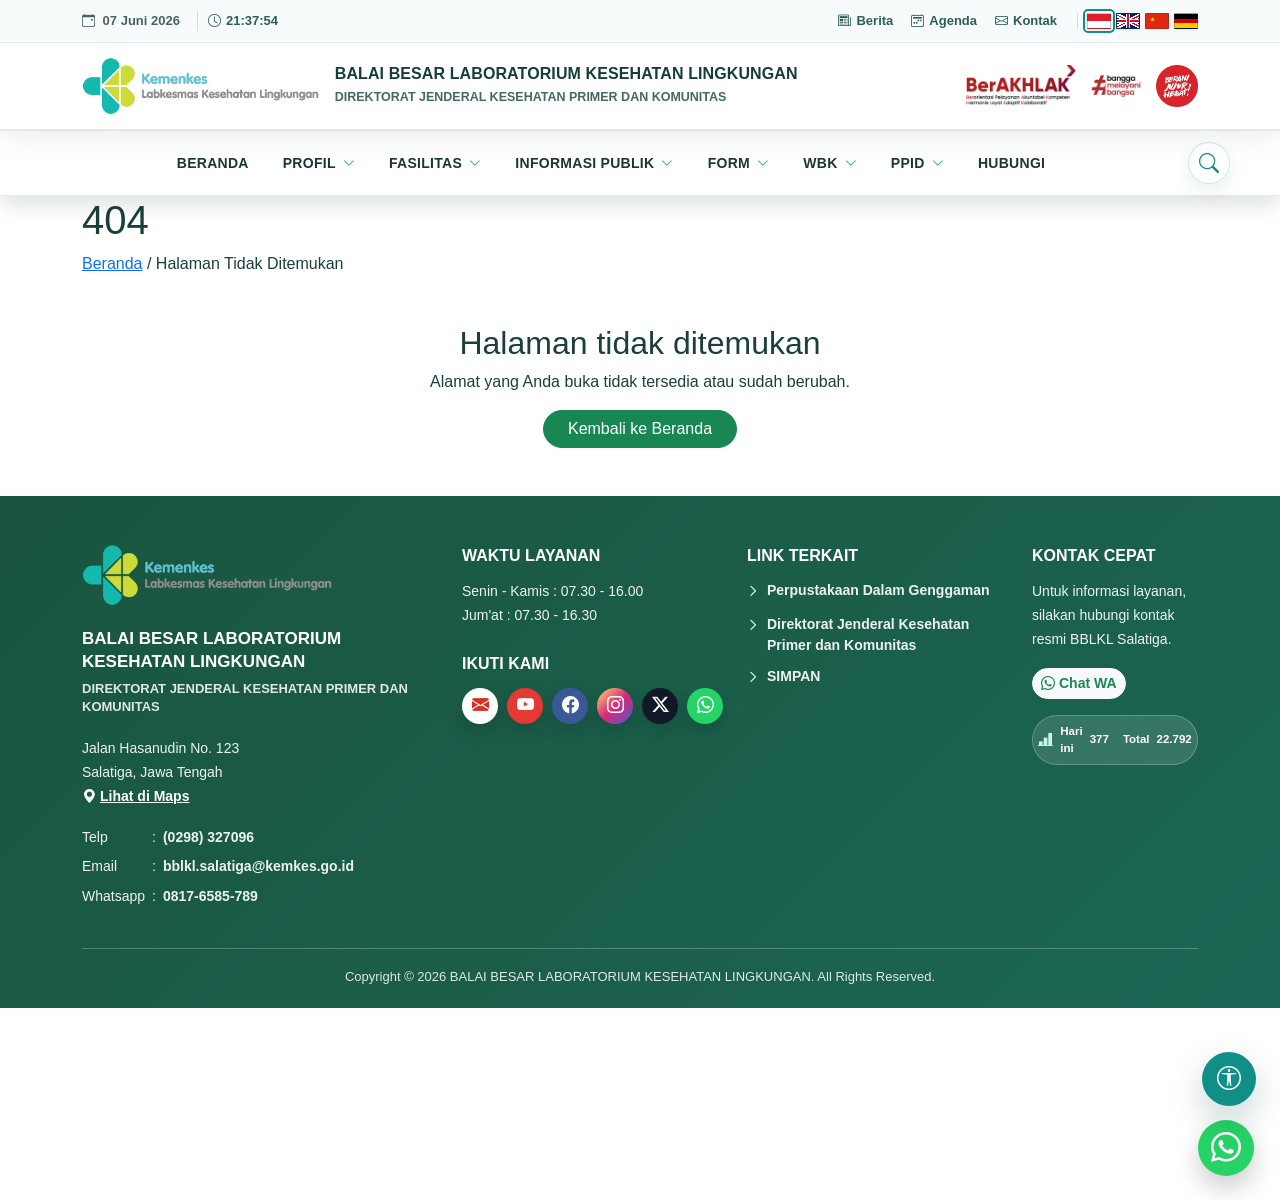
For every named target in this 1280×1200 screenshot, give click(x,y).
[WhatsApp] (1226, 1148)
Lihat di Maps (135, 796)
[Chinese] (1157, 21)
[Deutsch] (1186, 21)
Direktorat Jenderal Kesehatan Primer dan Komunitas (868, 634)
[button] (319, 163)
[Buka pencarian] (1209, 163)
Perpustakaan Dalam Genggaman (878, 590)
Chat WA (1079, 683)
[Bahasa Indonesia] (1099, 21)
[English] (1128, 21)
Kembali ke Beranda (640, 428)
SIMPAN (793, 676)
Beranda (112, 263)
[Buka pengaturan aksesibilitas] (1229, 1079)
